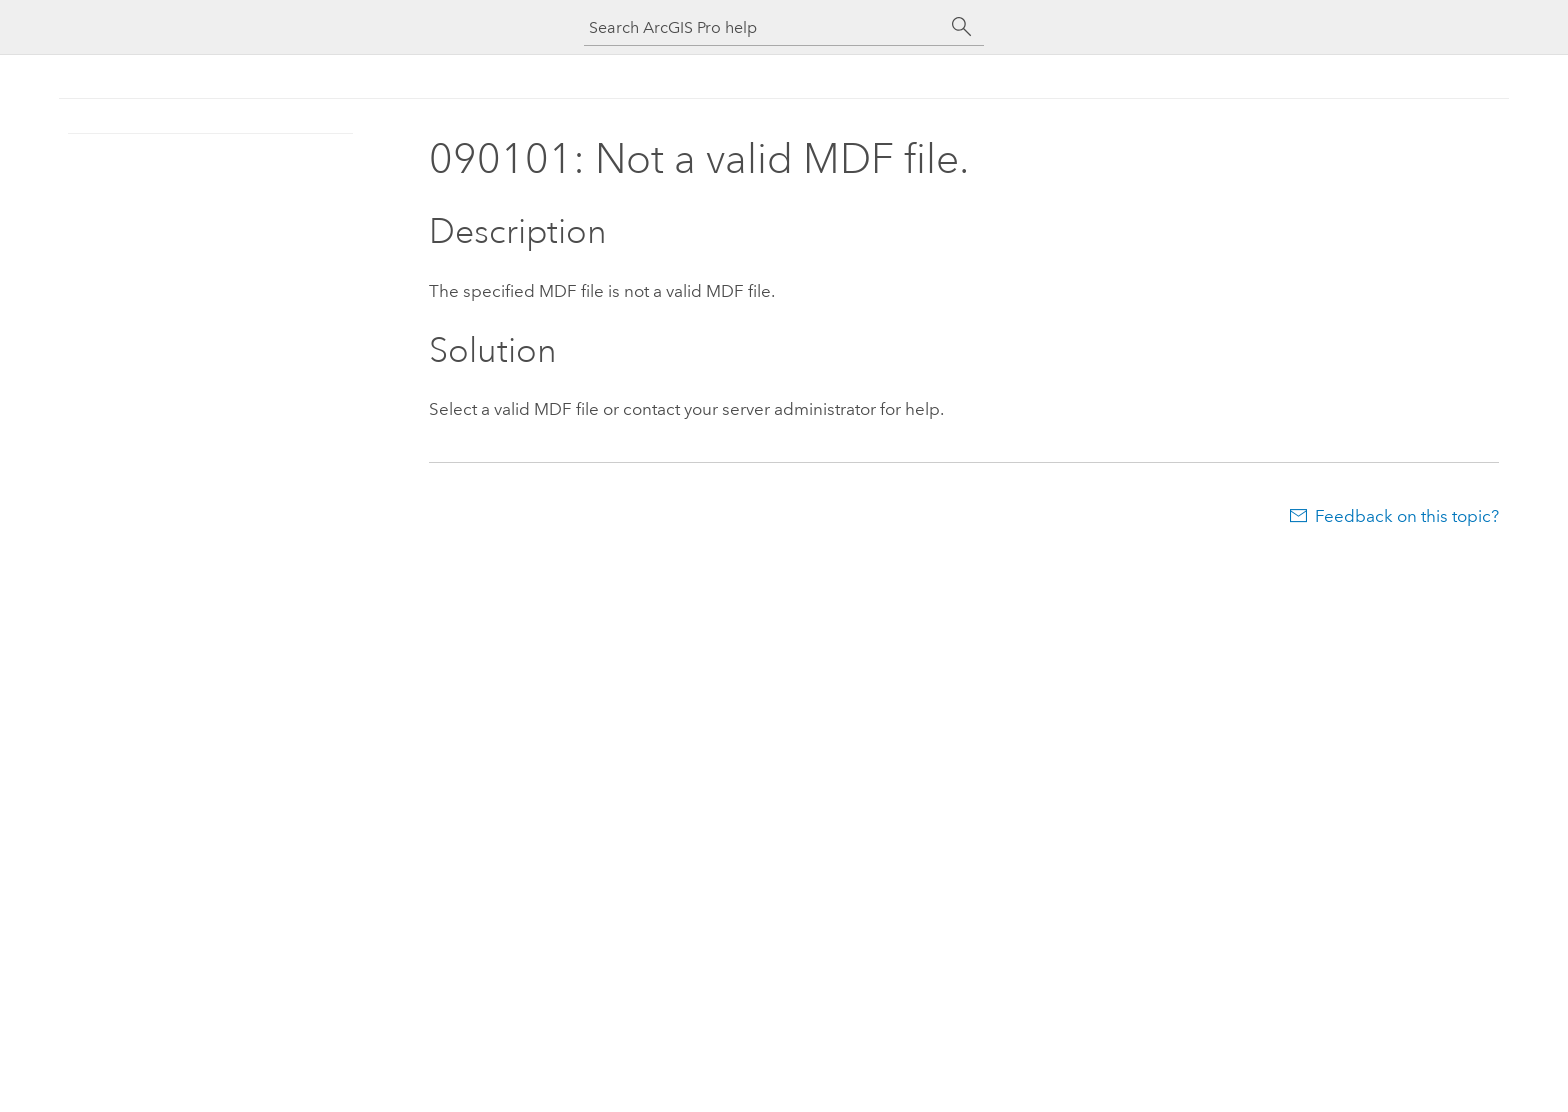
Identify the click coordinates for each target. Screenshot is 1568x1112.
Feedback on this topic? (1407, 516)
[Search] (962, 27)
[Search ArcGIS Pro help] (764, 27)
